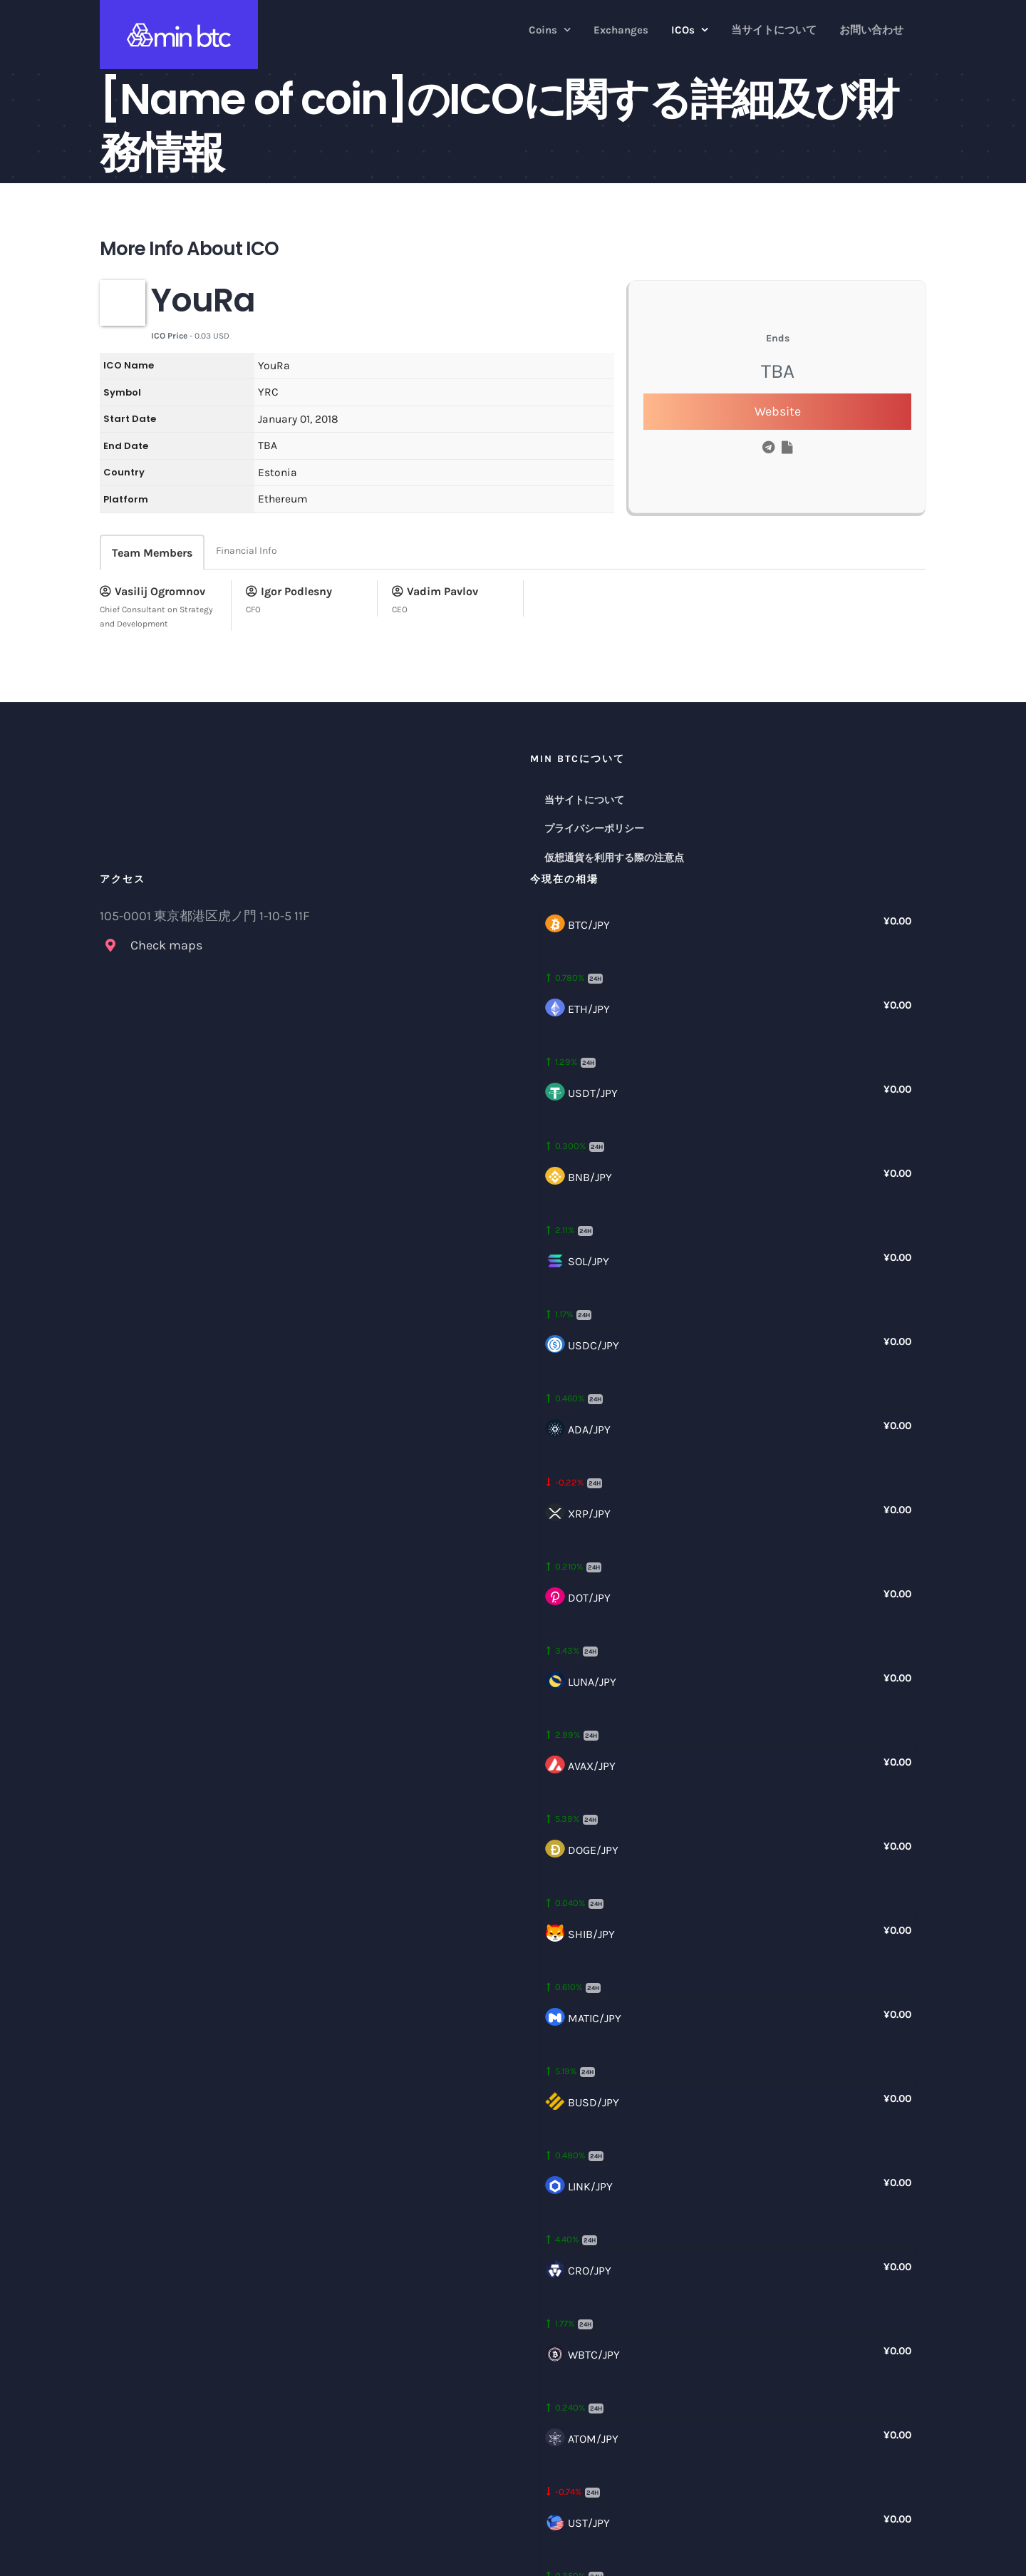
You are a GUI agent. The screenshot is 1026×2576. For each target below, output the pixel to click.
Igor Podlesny (289, 591)
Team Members (152, 553)
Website (778, 411)
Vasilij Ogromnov (152, 591)
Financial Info (246, 551)
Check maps (166, 945)
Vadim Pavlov (435, 591)
